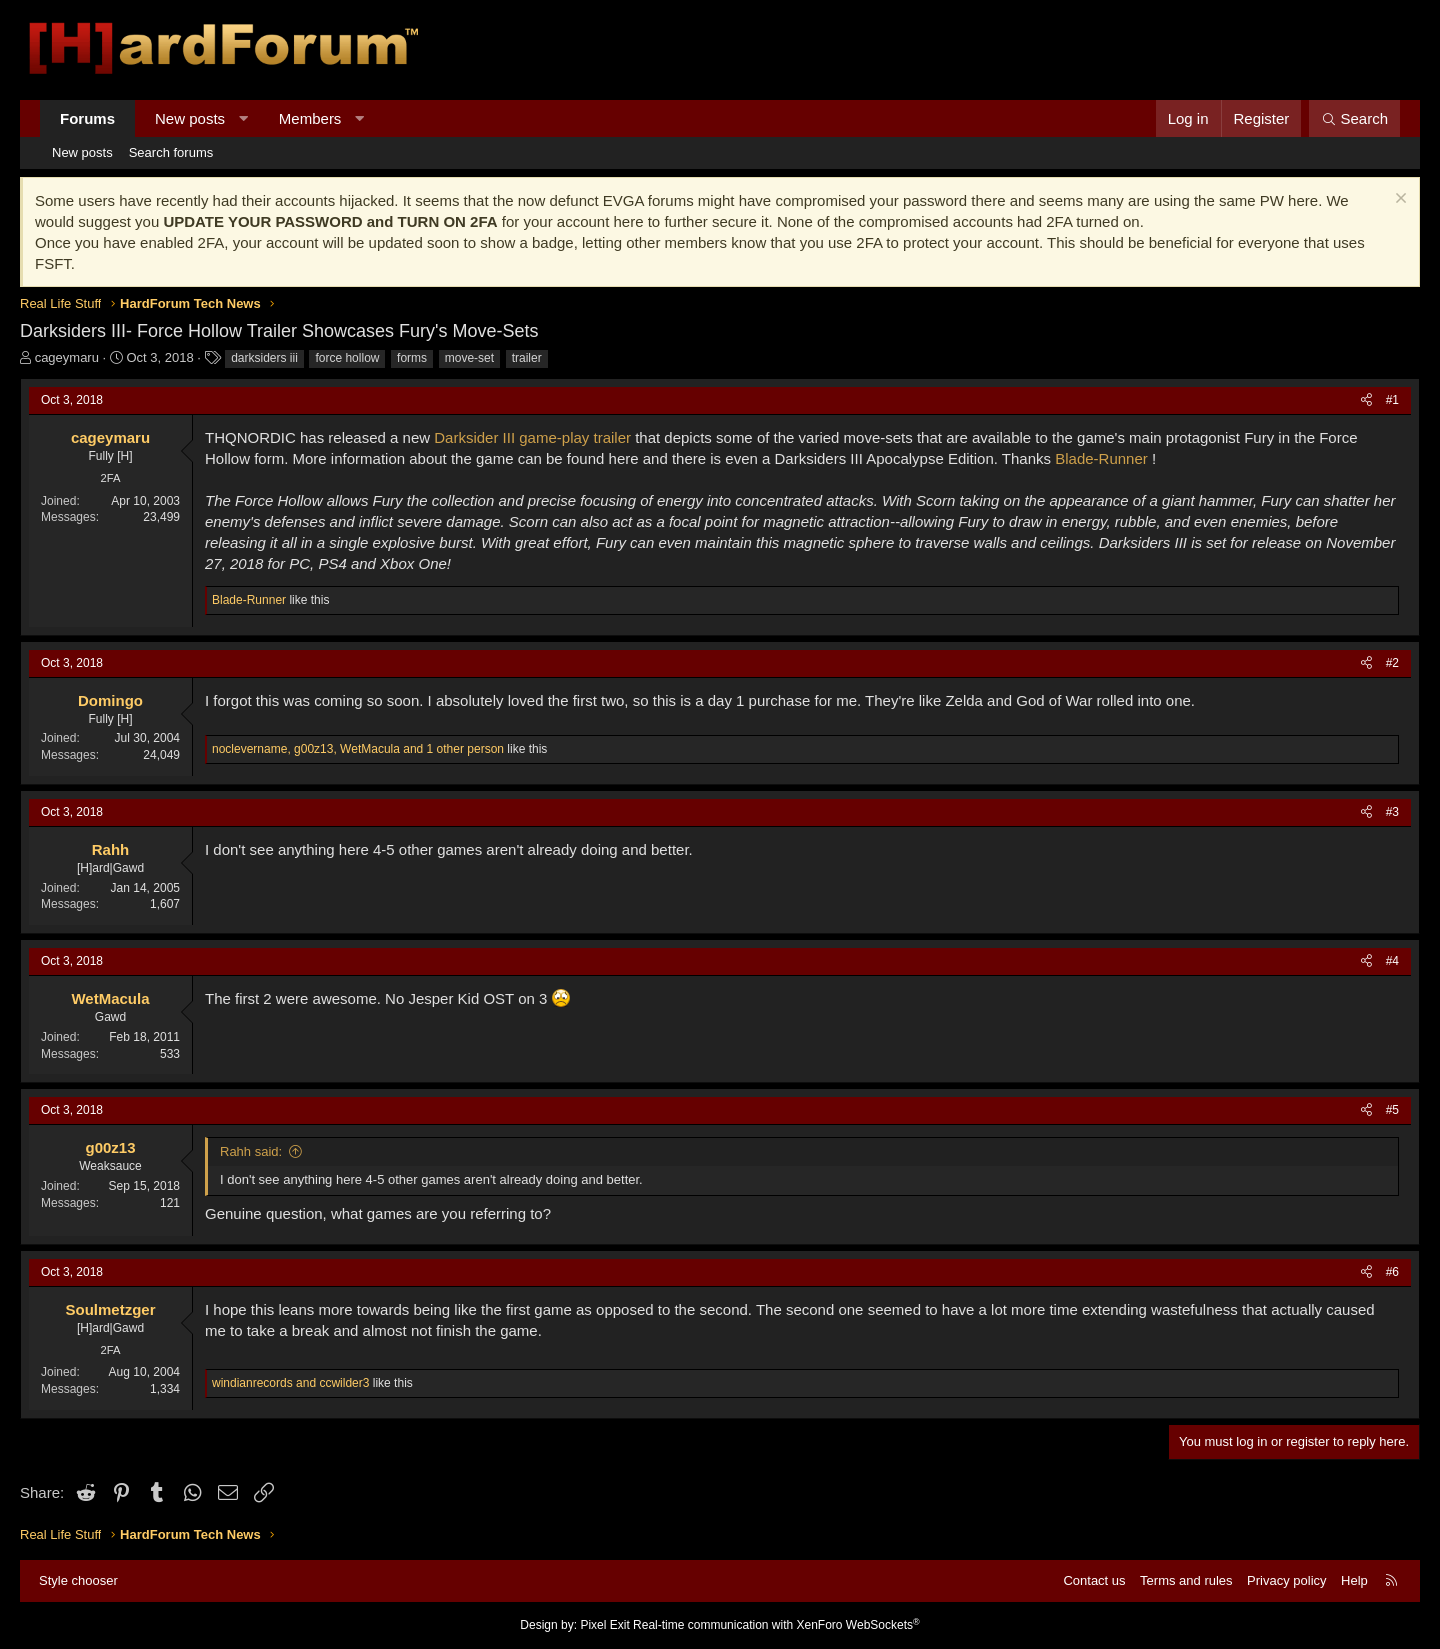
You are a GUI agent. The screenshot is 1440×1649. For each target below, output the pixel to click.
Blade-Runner (1101, 458)
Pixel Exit (604, 1625)
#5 (1392, 1110)
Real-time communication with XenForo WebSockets (776, 1625)
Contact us (1094, 1580)
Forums (87, 118)
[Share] (1366, 400)
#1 (1392, 400)
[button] (243, 118)
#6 (1392, 1272)
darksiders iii (264, 358)
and (290, 1383)
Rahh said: (251, 1151)
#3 (1392, 812)
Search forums (171, 152)
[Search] (1354, 118)
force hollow (347, 358)
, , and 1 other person (358, 749)
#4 (1392, 961)
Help (1354, 1580)
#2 (1392, 663)
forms (412, 358)
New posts (190, 118)
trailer (527, 358)
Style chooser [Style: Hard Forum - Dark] (78, 1580)
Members (310, 118)
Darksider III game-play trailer (532, 437)
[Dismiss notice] (1398, 200)
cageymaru (67, 357)
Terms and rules (1186, 1580)
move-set (469, 358)
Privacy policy (1286, 1580)
